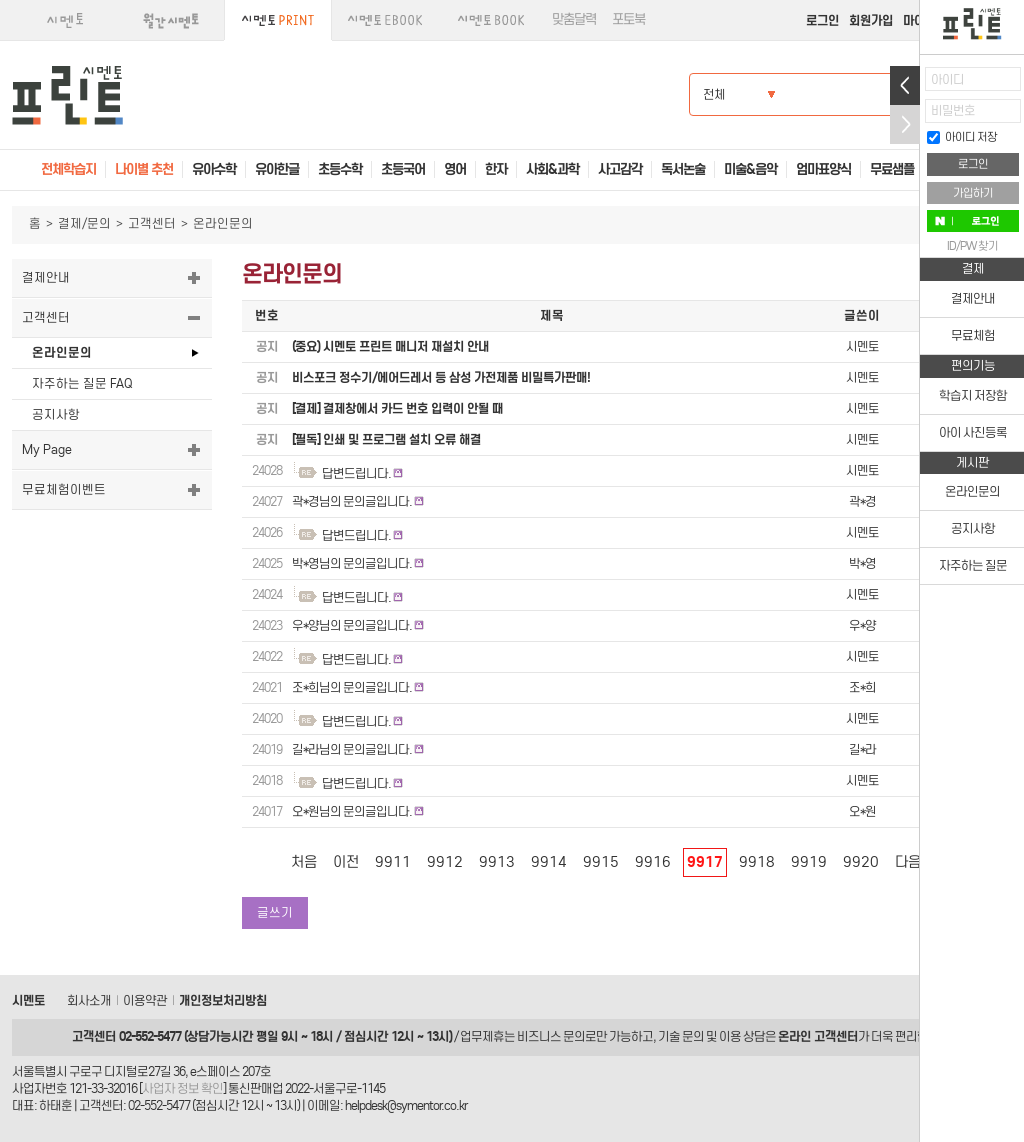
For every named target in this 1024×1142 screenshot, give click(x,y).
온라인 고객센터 (818, 1036)
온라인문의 (62, 352)
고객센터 (152, 223)
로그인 (822, 20)
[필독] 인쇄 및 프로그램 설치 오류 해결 (386, 439)
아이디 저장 (962, 137)
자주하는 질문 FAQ (82, 383)
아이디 (947, 79)
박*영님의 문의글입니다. (352, 563)
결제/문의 (84, 223)
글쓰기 (275, 912)
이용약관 (145, 1000)
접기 (905, 124)
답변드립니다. (356, 473)
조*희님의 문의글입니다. (352, 687)
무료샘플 (892, 169)
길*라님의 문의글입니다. (352, 749)
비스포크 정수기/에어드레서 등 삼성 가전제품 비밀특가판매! (441, 377)
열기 (905, 85)
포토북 (628, 19)
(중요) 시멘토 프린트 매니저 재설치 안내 (390, 346)
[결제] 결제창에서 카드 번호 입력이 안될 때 (397, 408)
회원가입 (871, 20)
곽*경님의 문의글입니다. (352, 501)
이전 (346, 862)
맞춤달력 (574, 19)
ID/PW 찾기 (972, 246)
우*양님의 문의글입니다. (352, 625)
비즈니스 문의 (551, 1036)
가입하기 (973, 193)
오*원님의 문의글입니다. (352, 811)
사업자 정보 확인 (182, 1088)
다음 (908, 862)
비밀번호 (953, 110)
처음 (304, 862)
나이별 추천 (144, 169)
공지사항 (56, 414)
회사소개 (89, 1000)
